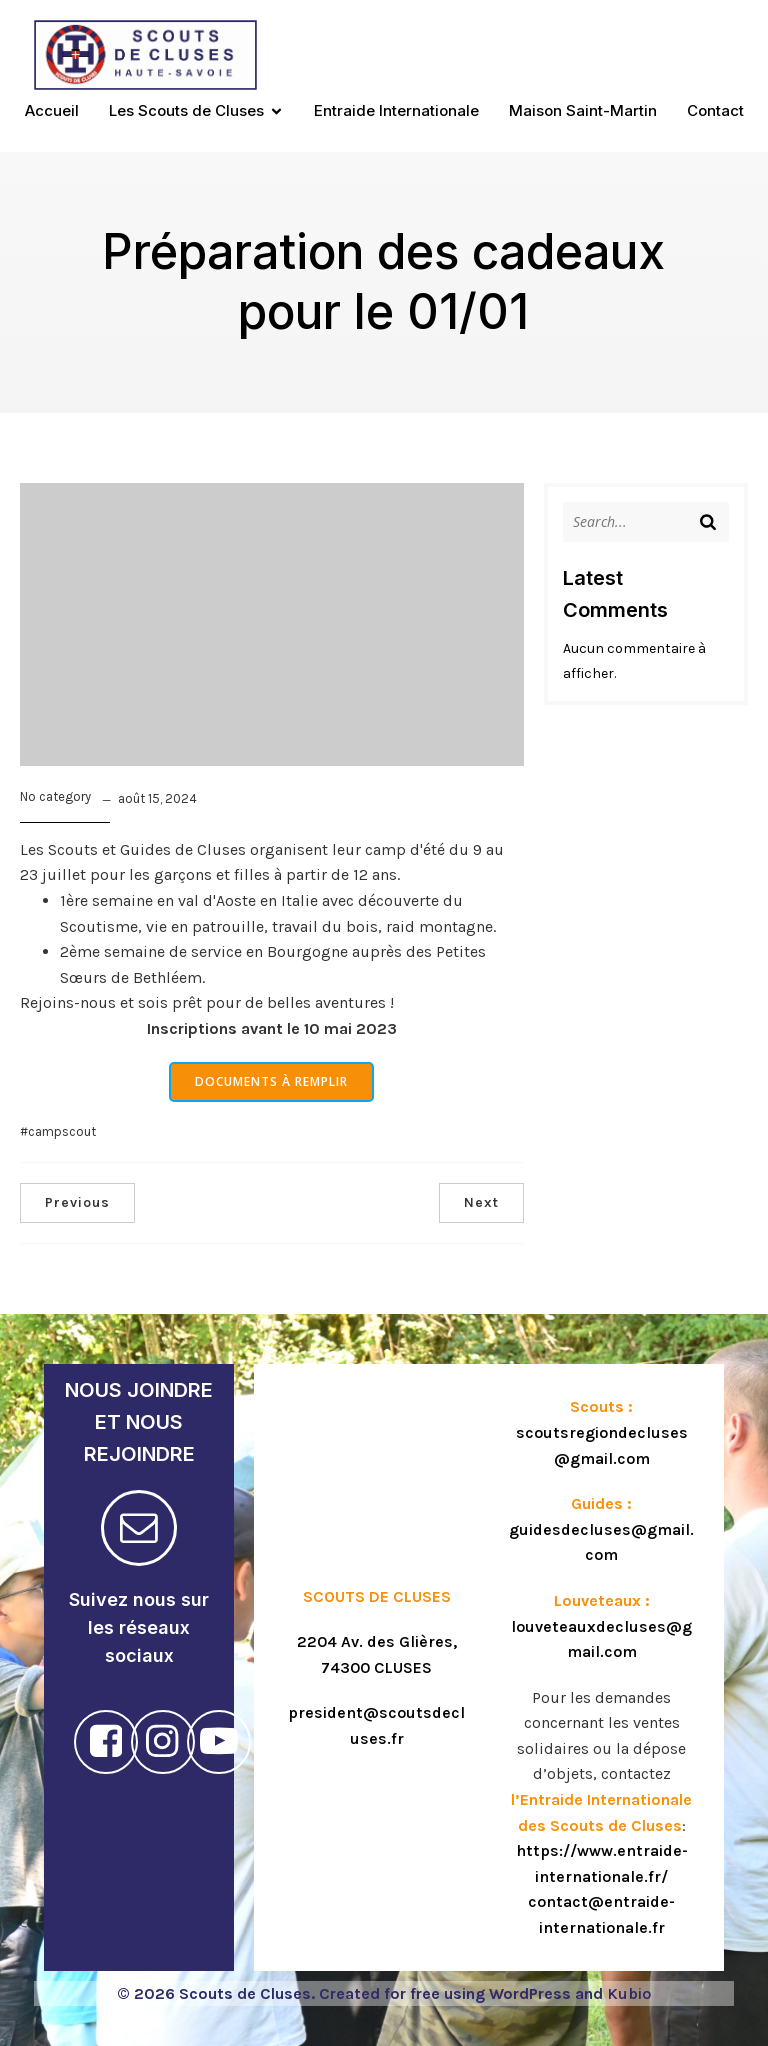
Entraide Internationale (396, 110)
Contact (715, 110)
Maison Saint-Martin (583, 110)
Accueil (52, 110)
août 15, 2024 (157, 798)
